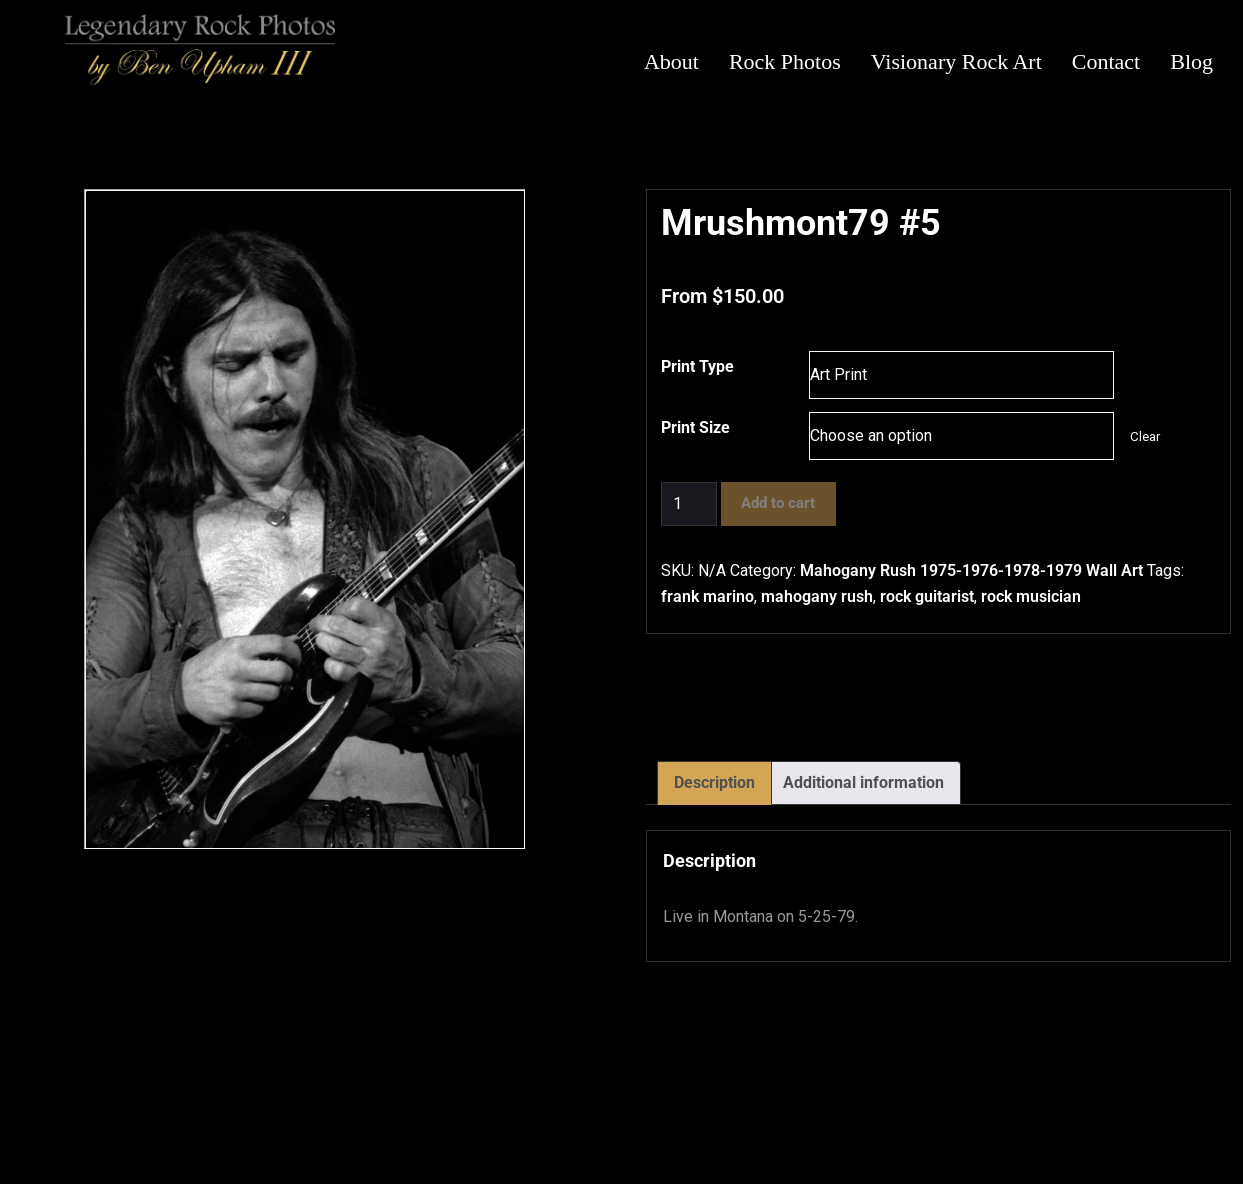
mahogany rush (817, 596)
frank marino (707, 596)
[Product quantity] (689, 504)
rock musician (1031, 596)
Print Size (695, 427)
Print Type (697, 366)
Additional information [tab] (863, 782)
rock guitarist (927, 596)
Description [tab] (714, 782)
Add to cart (778, 503)
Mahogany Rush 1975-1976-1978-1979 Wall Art (971, 570)
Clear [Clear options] (1145, 436)
